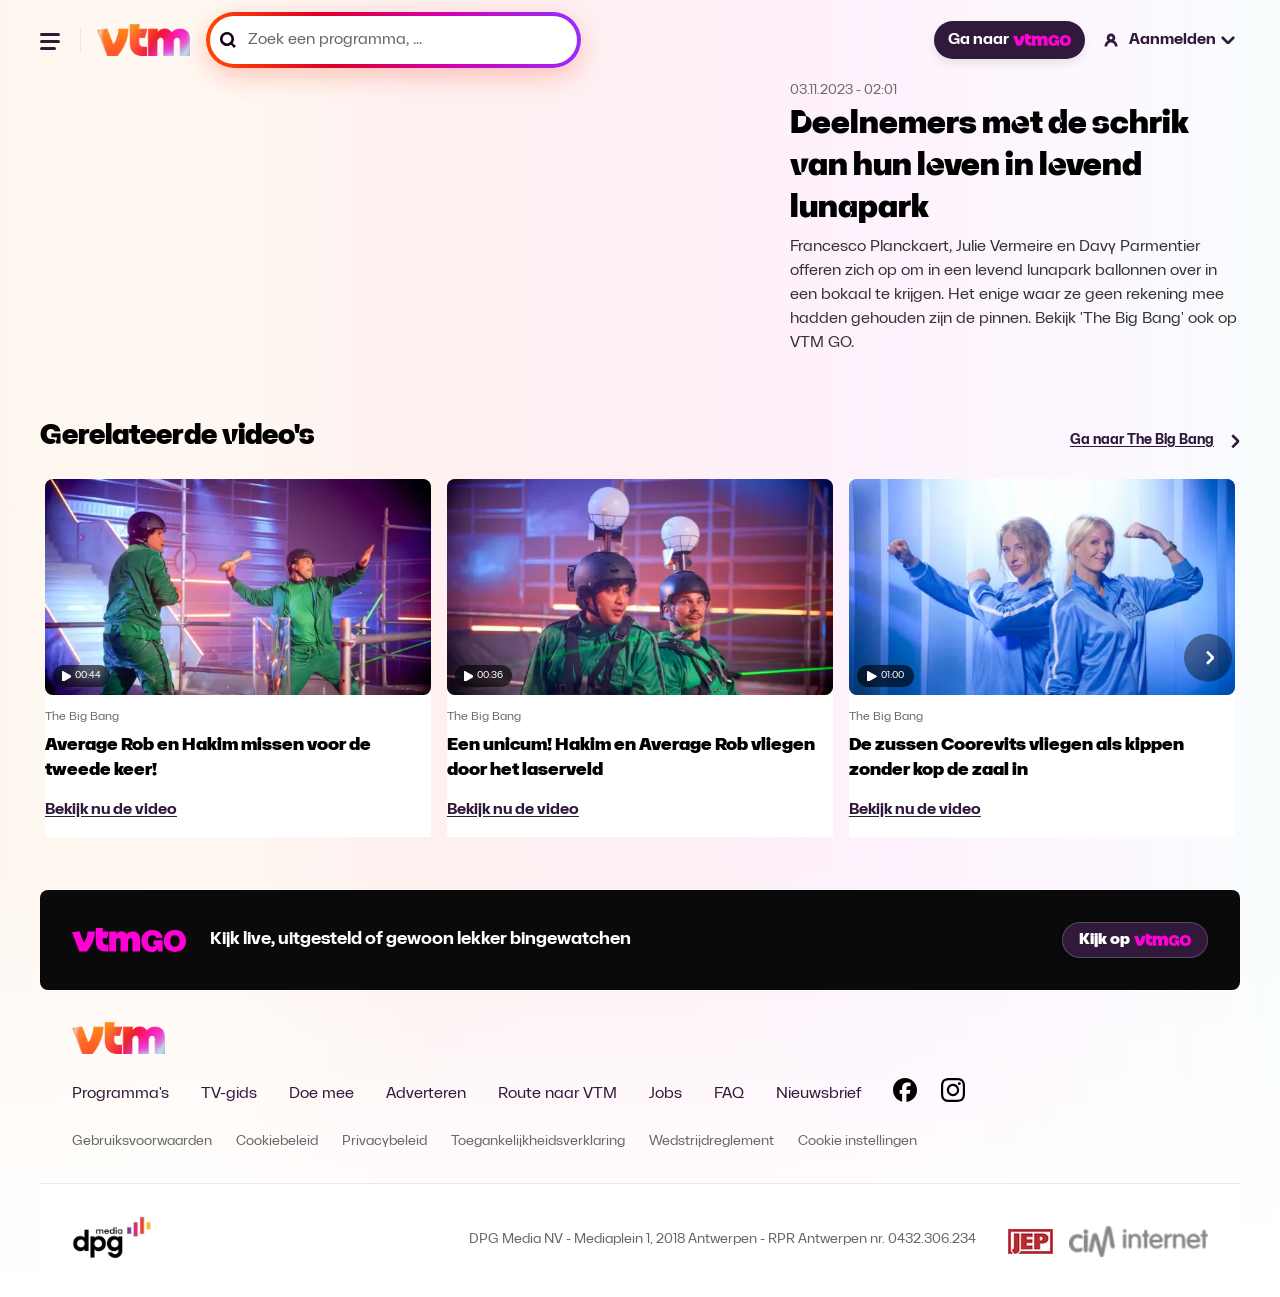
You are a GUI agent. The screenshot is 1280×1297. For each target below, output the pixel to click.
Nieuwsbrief (818, 1094)
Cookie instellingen (857, 1141)
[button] (1170, 40)
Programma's (120, 1094)
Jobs (665, 1094)
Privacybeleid (384, 1141)
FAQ (729, 1094)
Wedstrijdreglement (711, 1141)
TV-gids (229, 1094)
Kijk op (1135, 940)
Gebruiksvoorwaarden (142, 1141)
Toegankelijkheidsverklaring (538, 1141)
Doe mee (321, 1094)
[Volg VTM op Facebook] (905, 1094)
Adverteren (426, 1094)
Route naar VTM (557, 1094)
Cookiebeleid (277, 1141)
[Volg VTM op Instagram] (953, 1094)
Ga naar (1009, 40)
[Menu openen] (52, 40)
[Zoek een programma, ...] (393, 40)
